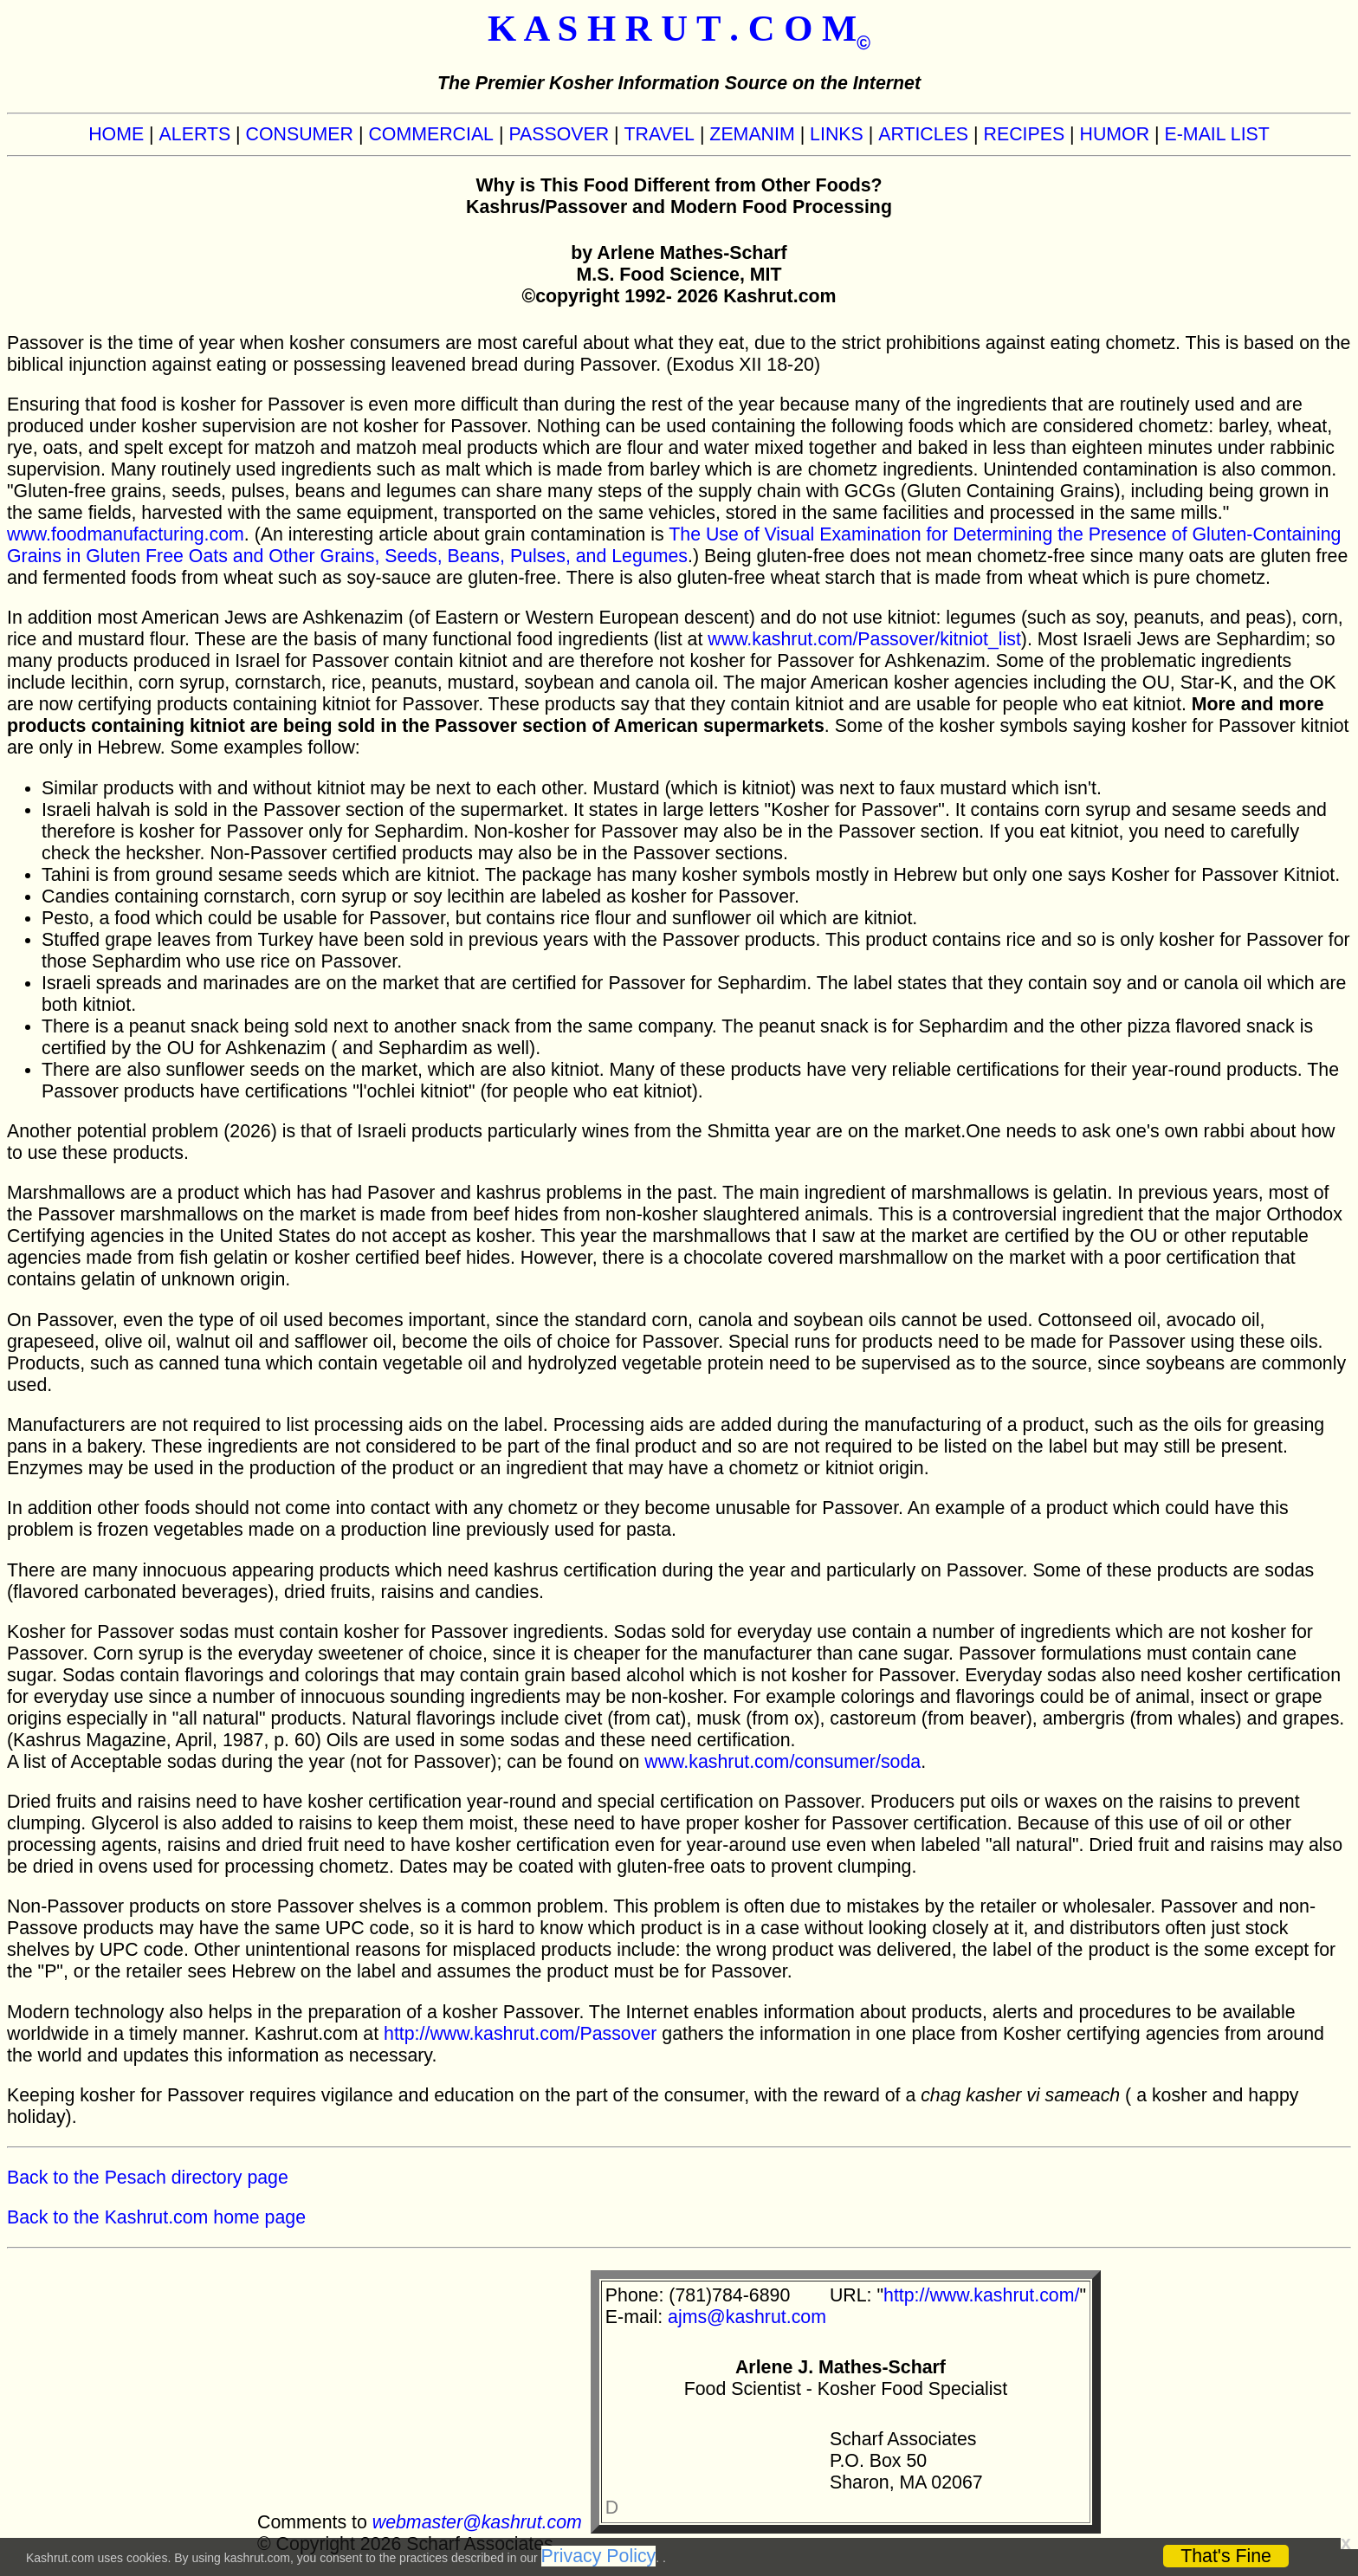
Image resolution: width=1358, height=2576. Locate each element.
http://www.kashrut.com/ (981, 2295)
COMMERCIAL (431, 134)
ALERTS (195, 134)
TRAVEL (659, 134)
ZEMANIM (751, 134)
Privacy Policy (598, 2556)
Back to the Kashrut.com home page (156, 2217)
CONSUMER (299, 134)
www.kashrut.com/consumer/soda (782, 1761)
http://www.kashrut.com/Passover (520, 2033)
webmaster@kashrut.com (477, 2522)
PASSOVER (558, 134)
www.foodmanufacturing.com (125, 534)
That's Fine (1225, 2556)
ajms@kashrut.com (747, 2317)
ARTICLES (923, 134)
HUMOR (1115, 134)
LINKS (836, 134)
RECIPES (1024, 134)
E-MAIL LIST (1217, 134)
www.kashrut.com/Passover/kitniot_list (864, 639)
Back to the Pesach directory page (147, 2177)
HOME (116, 134)
